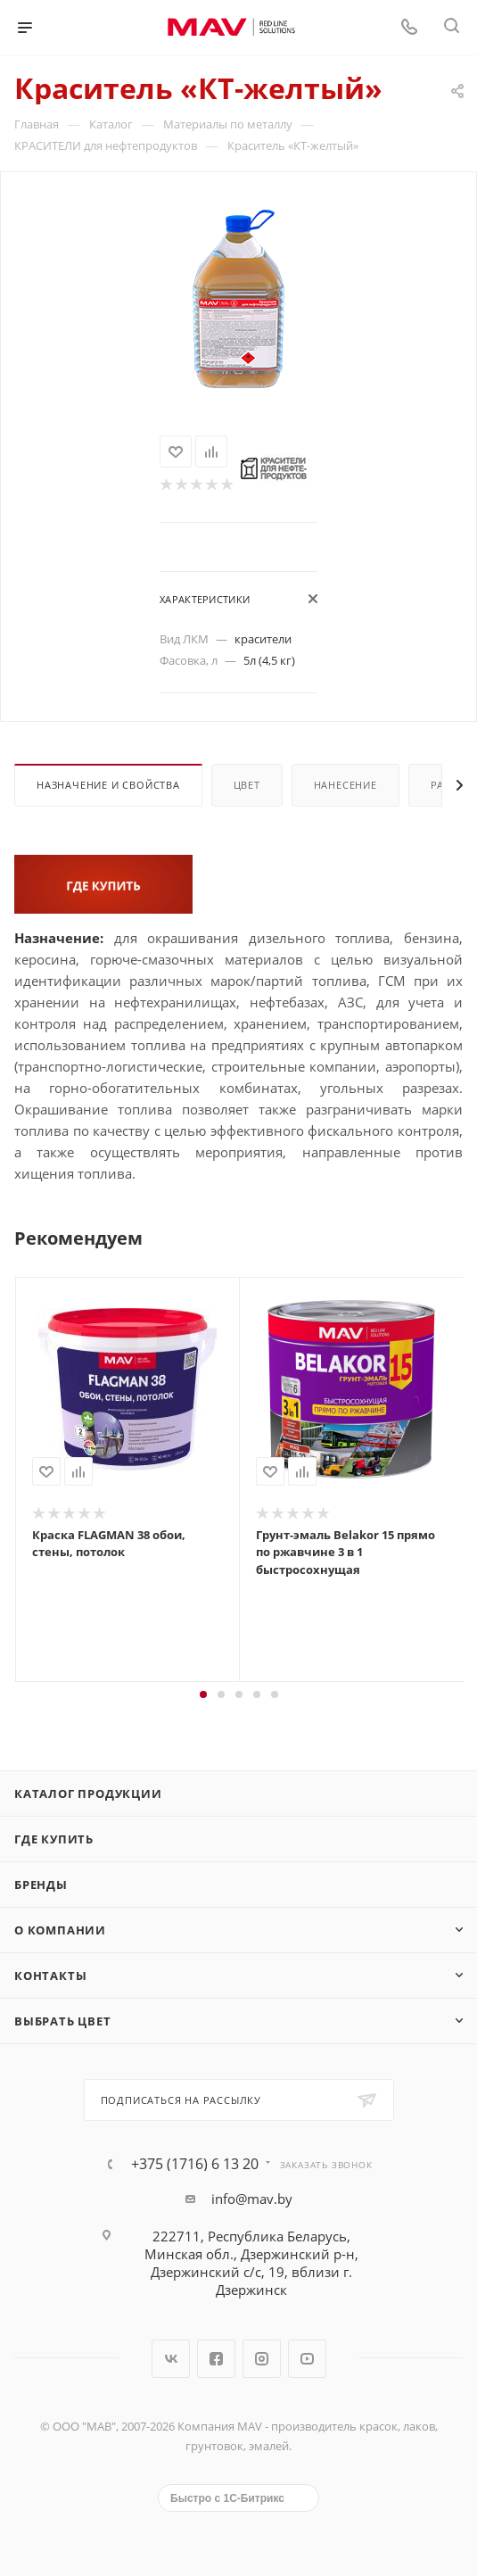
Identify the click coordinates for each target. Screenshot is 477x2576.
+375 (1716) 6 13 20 (195, 2164)
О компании (60, 1930)
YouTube (307, 2359)
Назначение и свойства (108, 784)
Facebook (216, 2359)
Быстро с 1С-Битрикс (227, 2498)
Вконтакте (171, 2359)
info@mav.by (251, 2198)
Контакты (50, 1975)
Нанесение (345, 784)
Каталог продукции (88, 1793)
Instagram (262, 2359)
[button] (203, 1694)
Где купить (54, 1839)
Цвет (247, 784)
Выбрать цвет (62, 2021)
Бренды (41, 1884)
